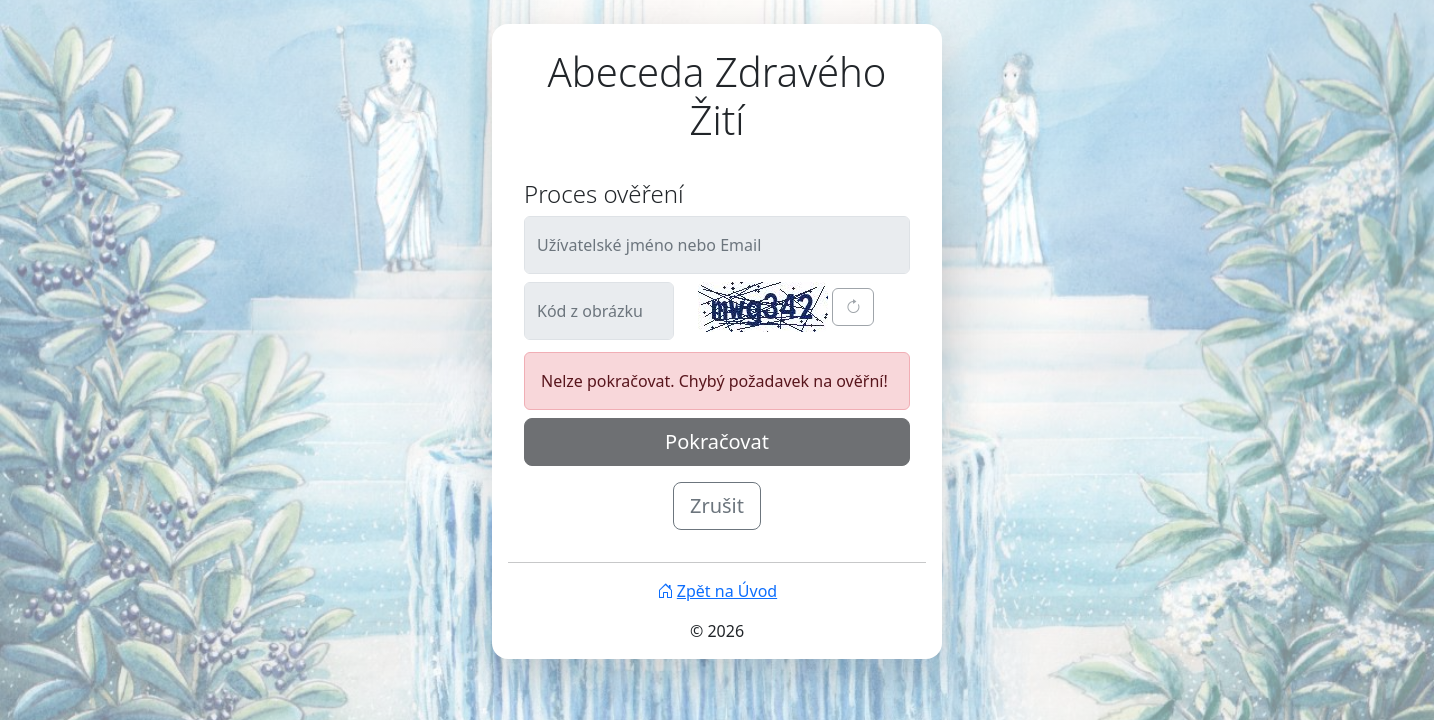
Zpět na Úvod (717, 591)
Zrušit (717, 505)
